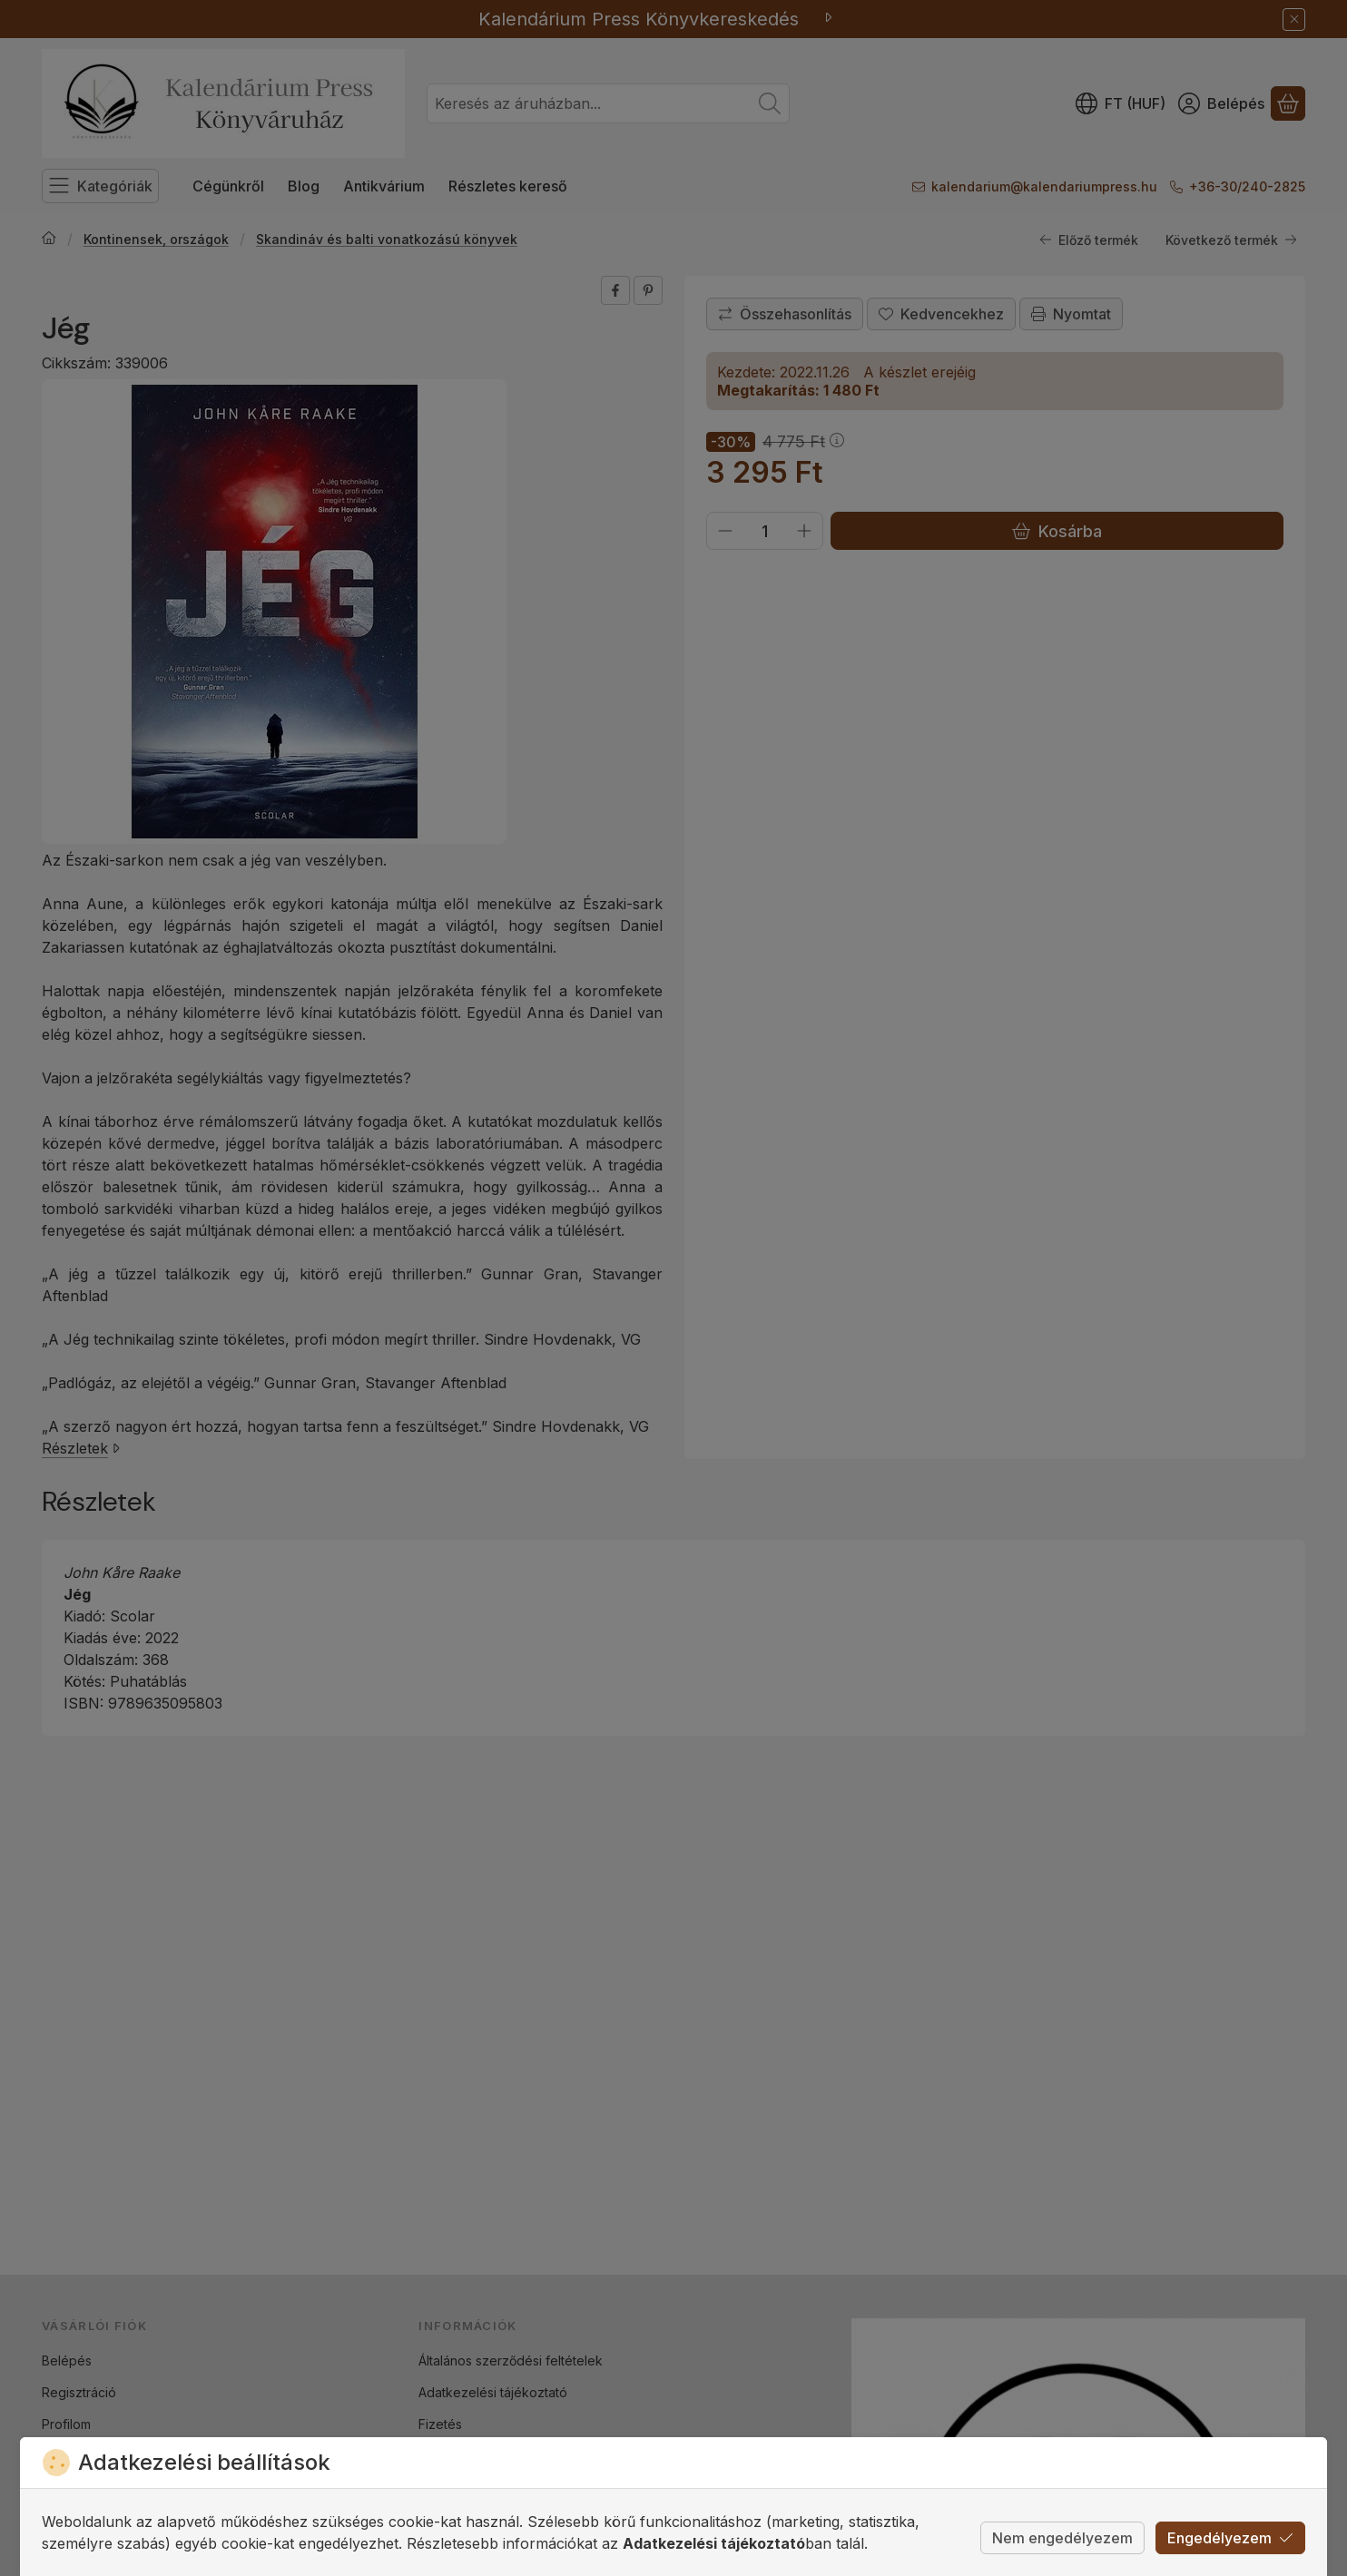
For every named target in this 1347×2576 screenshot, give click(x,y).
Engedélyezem (1230, 2538)
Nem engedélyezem (1062, 2538)
